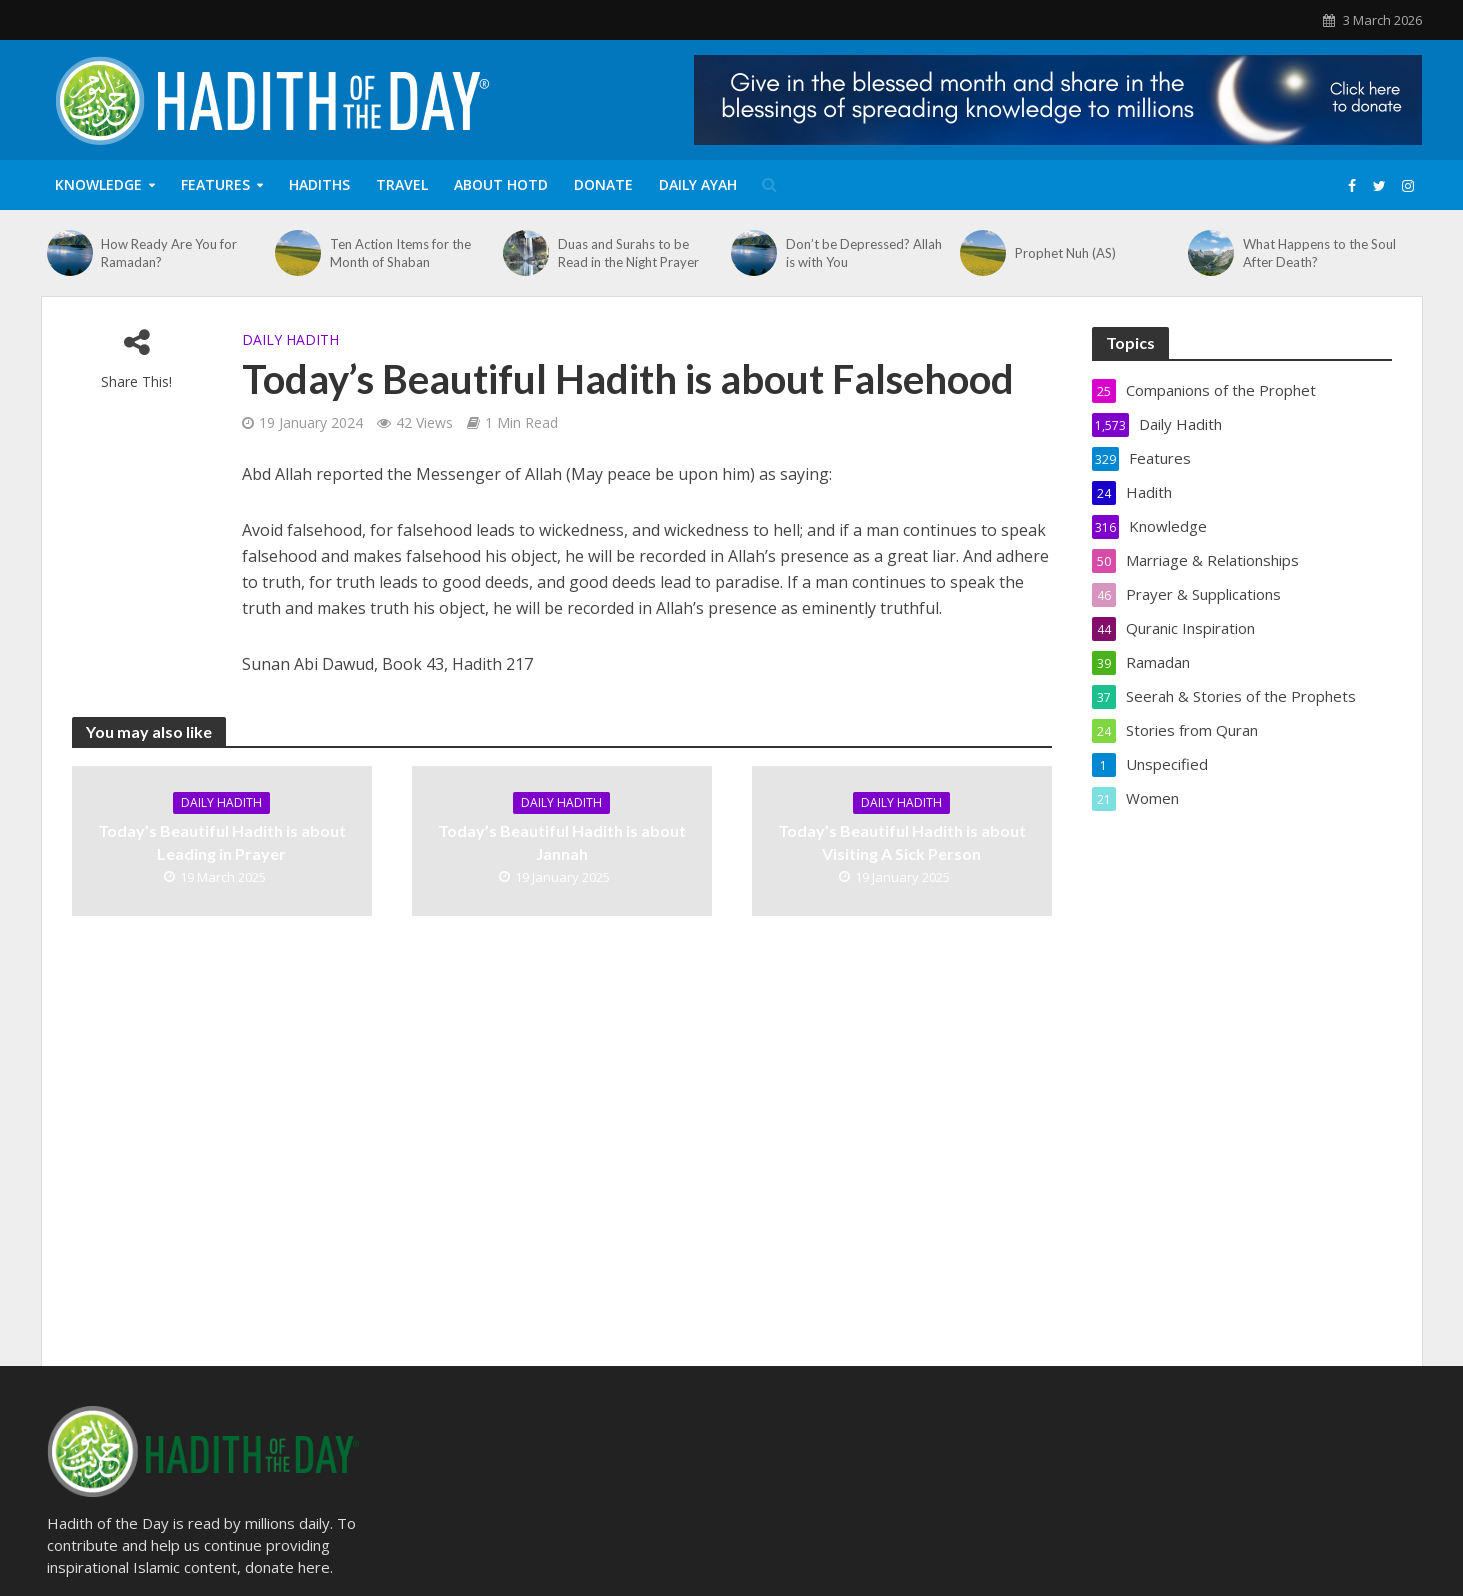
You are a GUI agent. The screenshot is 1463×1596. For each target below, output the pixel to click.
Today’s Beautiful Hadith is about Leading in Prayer (222, 842)
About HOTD (501, 184)
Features (215, 184)
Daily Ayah (698, 184)
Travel (402, 184)
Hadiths (319, 184)
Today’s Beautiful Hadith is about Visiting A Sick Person (902, 842)
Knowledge (98, 184)
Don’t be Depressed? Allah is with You (864, 253)
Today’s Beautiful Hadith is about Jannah (562, 842)
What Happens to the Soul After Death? (1319, 253)
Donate (603, 184)
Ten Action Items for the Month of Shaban (400, 253)
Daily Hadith (290, 339)
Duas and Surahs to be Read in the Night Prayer (628, 253)
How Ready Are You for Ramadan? (169, 253)
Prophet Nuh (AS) (1065, 253)
